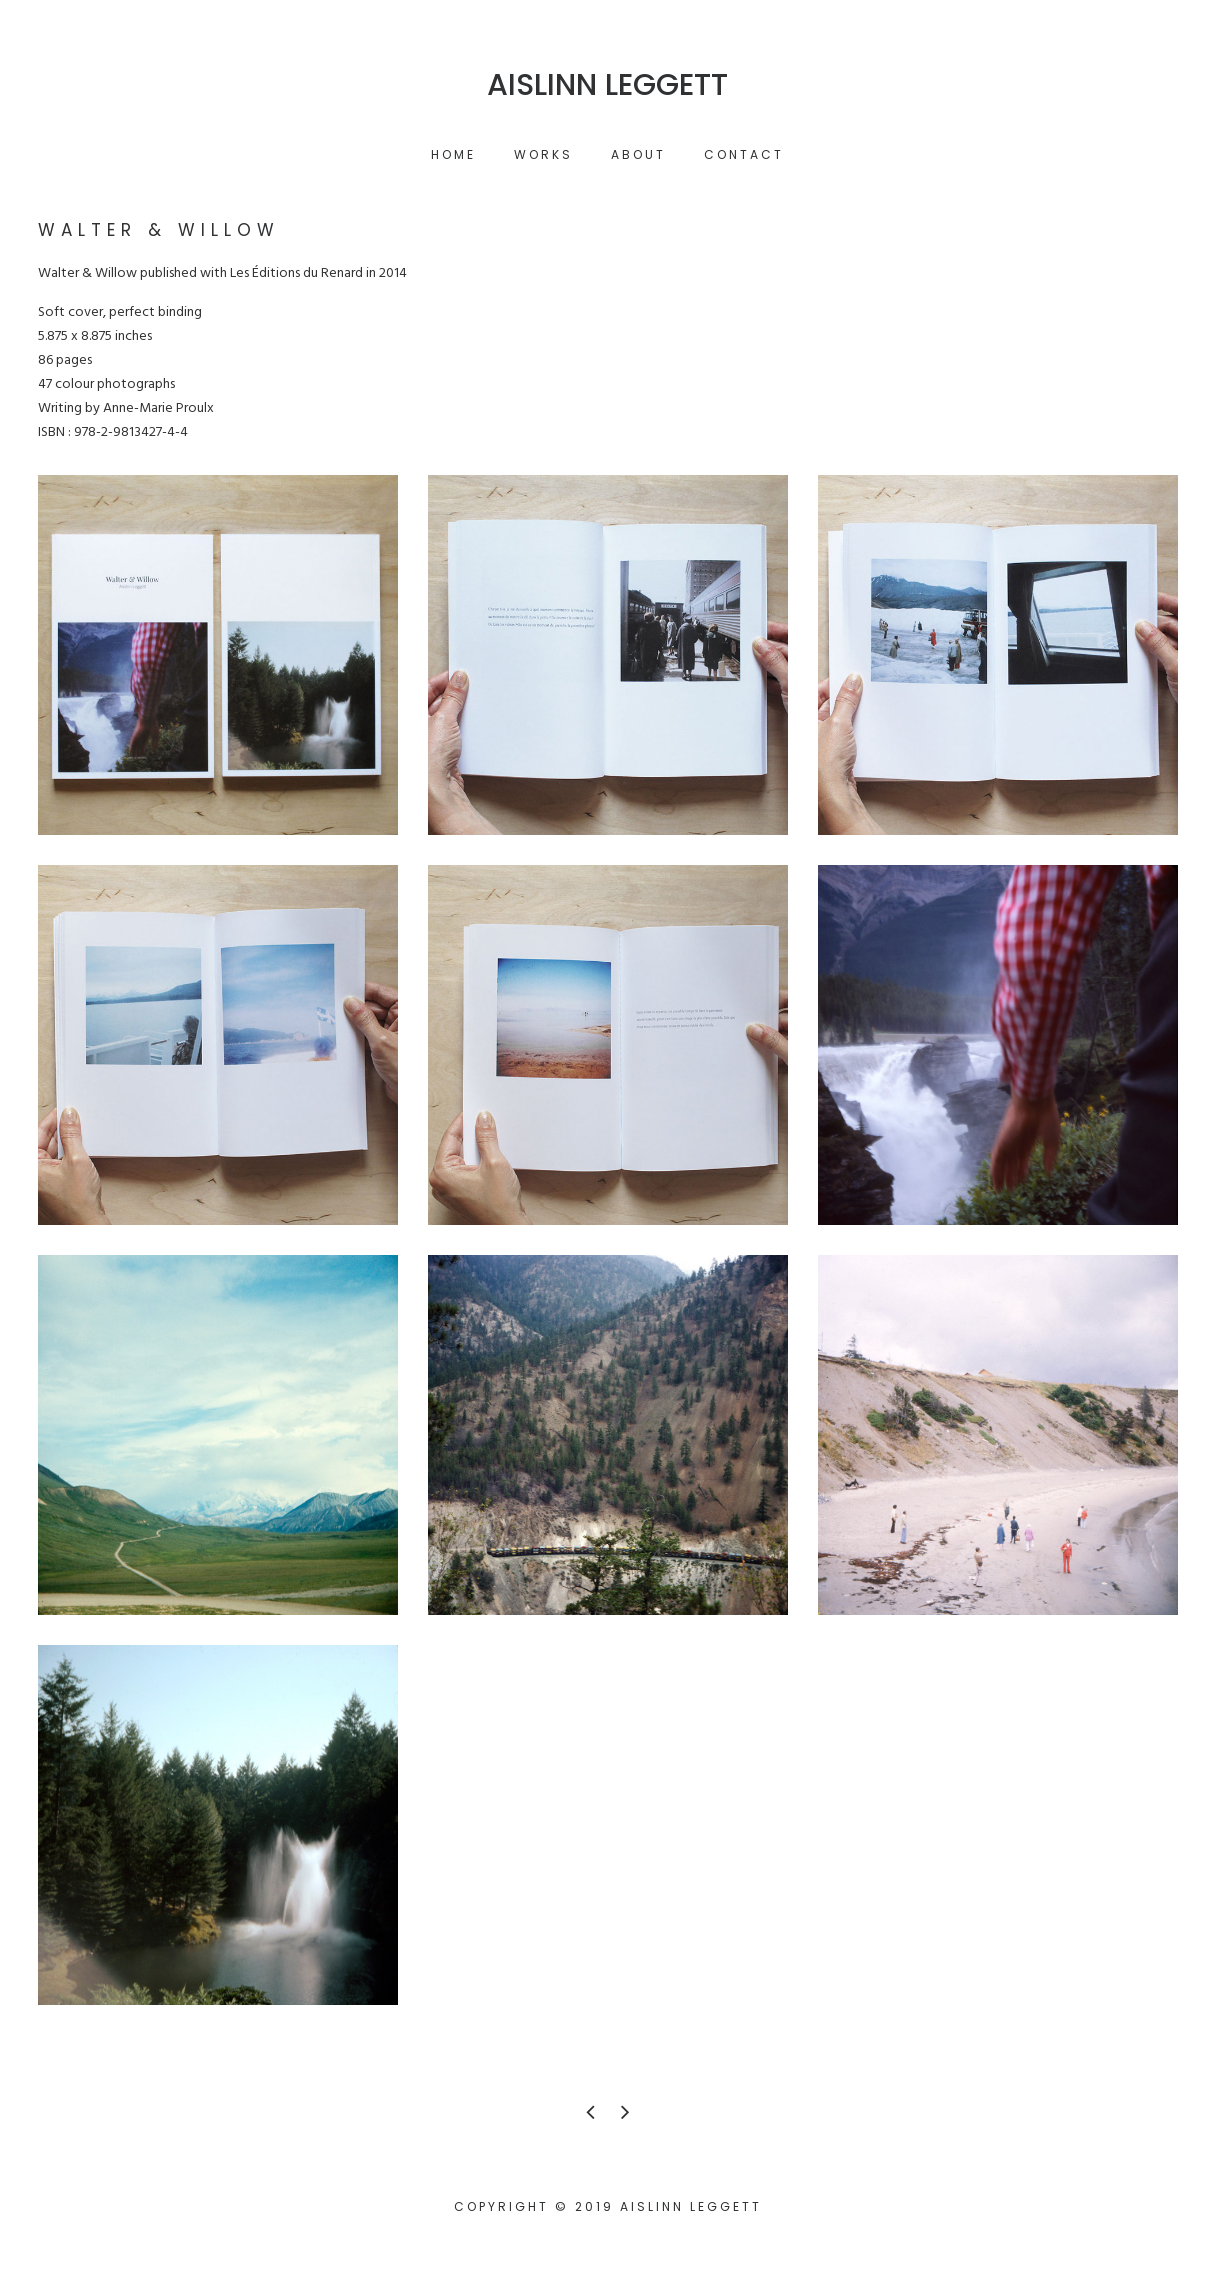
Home (453, 154)
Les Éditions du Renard (296, 273)
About (638, 154)
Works (543, 154)
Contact (744, 154)
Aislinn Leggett (607, 85)
